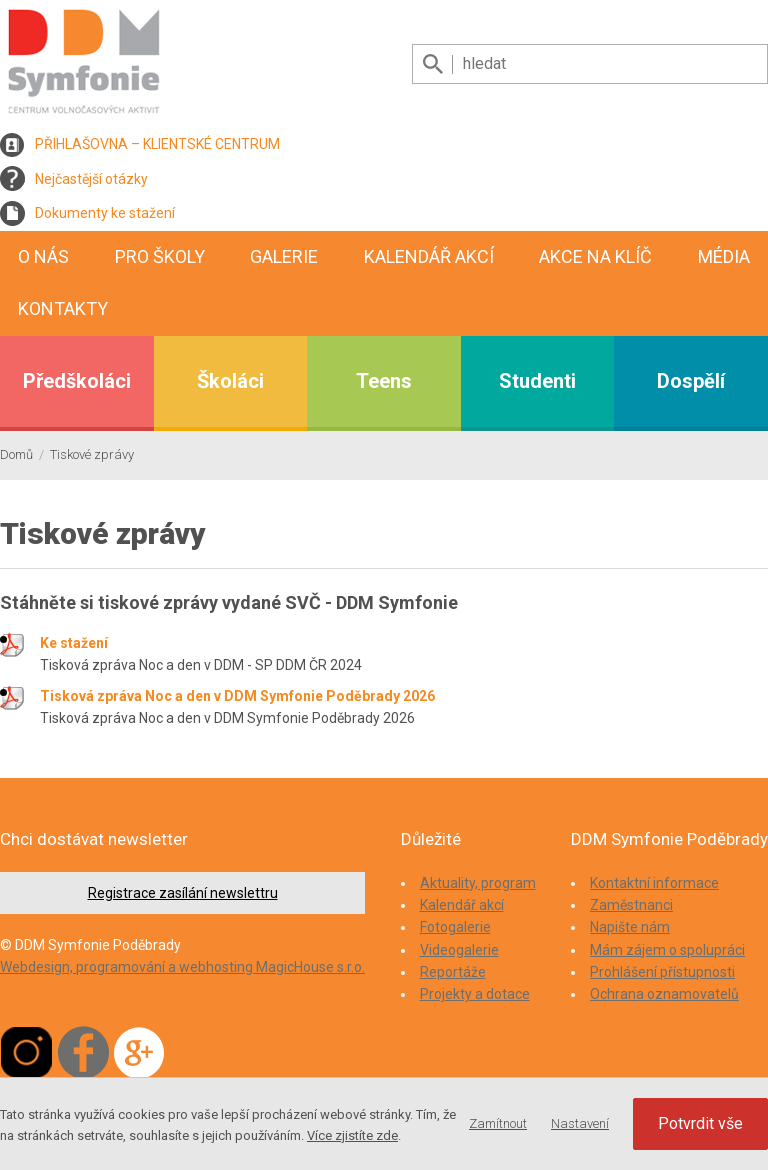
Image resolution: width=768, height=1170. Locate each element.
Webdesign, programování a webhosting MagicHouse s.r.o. (182, 967)
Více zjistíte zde (352, 1135)
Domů (16, 454)
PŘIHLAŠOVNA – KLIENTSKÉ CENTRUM (157, 144)
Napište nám (630, 927)
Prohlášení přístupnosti (662, 972)
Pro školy (160, 256)
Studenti (537, 381)
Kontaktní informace (654, 883)
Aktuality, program (478, 883)
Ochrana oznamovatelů (664, 994)
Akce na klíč (595, 256)
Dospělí (691, 381)
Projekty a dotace (475, 994)
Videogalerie (459, 950)
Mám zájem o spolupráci (667, 950)
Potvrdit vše (700, 1123)
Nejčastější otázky (91, 179)
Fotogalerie (455, 927)
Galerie (284, 256)
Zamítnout (498, 1123)
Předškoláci (77, 381)
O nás (43, 256)
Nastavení (580, 1123)
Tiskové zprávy (92, 454)
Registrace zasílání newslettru (183, 893)
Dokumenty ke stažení (105, 213)
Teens (384, 381)
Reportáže (453, 972)
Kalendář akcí (429, 256)
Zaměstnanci (631, 905)
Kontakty (63, 308)
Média (724, 256)
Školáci (230, 381)
